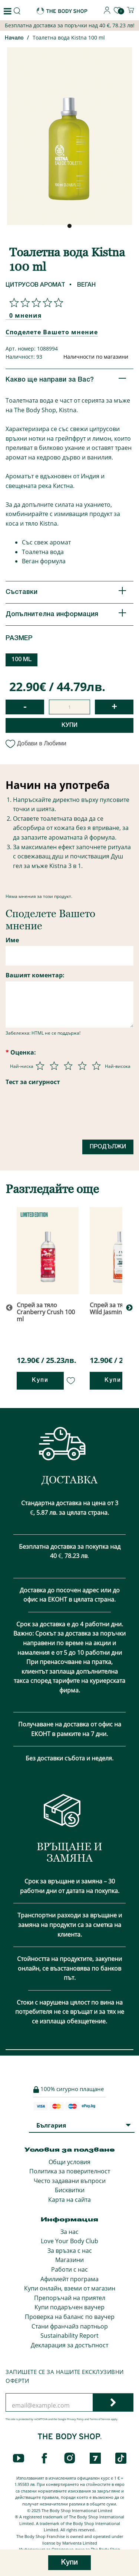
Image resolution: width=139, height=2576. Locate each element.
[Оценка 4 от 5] (82, 1065)
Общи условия (69, 2162)
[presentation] (62, 1116)
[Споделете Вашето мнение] (34, 302)
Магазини (69, 2260)
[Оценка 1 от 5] (40, 1065)
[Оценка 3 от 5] (68, 1065)
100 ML (21, 659)
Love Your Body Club (69, 2241)
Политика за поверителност (69, 2171)
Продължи (108, 1146)
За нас (69, 2232)
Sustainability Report (69, 2335)
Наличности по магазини (95, 356)
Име (12, 940)
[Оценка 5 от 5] (96, 1065)
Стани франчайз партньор (70, 2326)
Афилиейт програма (69, 2279)
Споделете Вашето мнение (52, 332)
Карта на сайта (69, 2200)
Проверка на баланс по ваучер (70, 2317)
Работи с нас (69, 2269)
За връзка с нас (69, 2251)
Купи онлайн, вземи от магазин (69, 2288)
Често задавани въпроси (70, 2181)
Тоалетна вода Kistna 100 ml (69, 37)
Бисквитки (70, 2190)
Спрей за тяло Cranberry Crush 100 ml (46, 1312)
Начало (14, 38)
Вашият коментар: (35, 975)
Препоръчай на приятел (69, 2298)
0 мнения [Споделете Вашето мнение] (25, 315)
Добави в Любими (36, 743)
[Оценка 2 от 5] (54, 1065)
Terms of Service (100, 2419)
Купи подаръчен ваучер (69, 2307)
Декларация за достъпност (69, 2345)
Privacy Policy (75, 2419)
